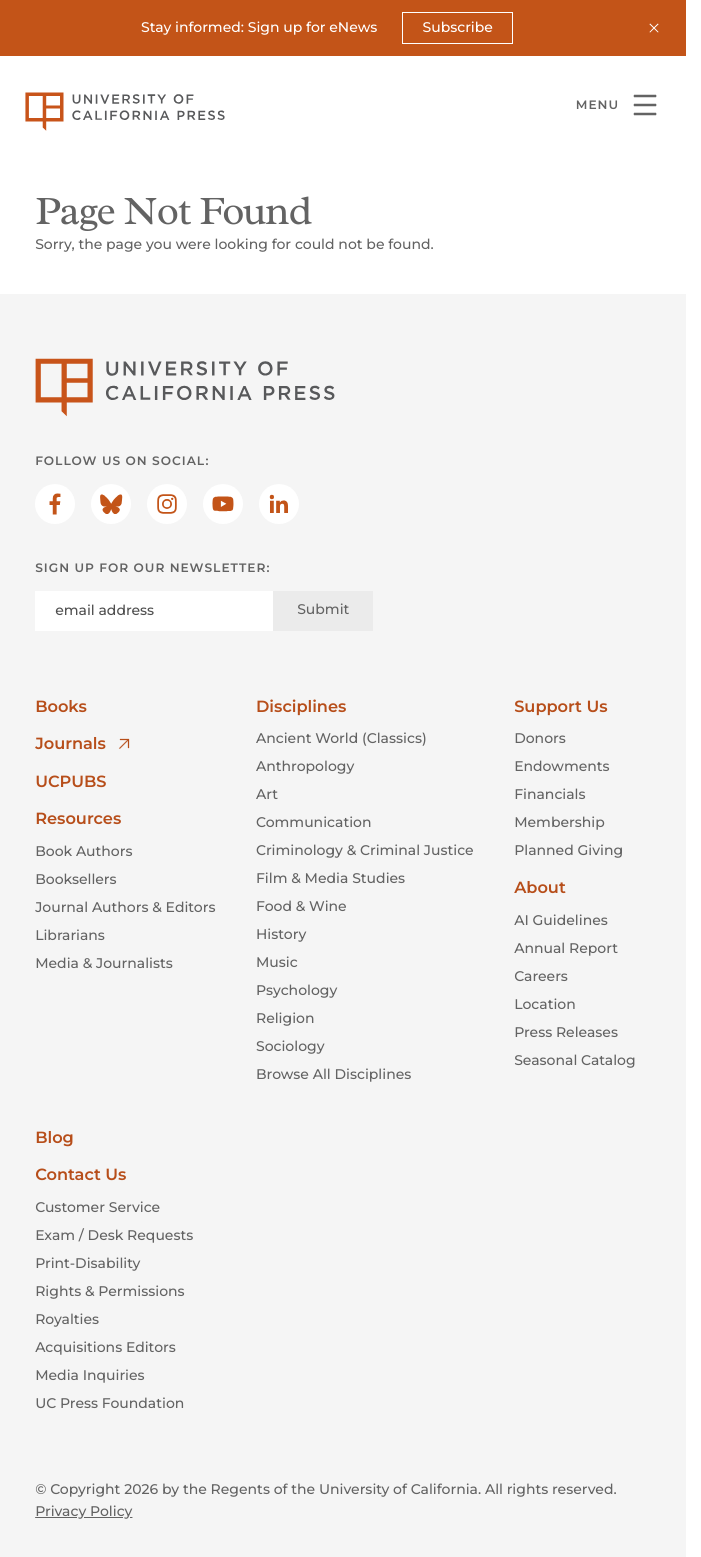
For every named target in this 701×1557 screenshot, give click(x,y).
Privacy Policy (83, 1511)
